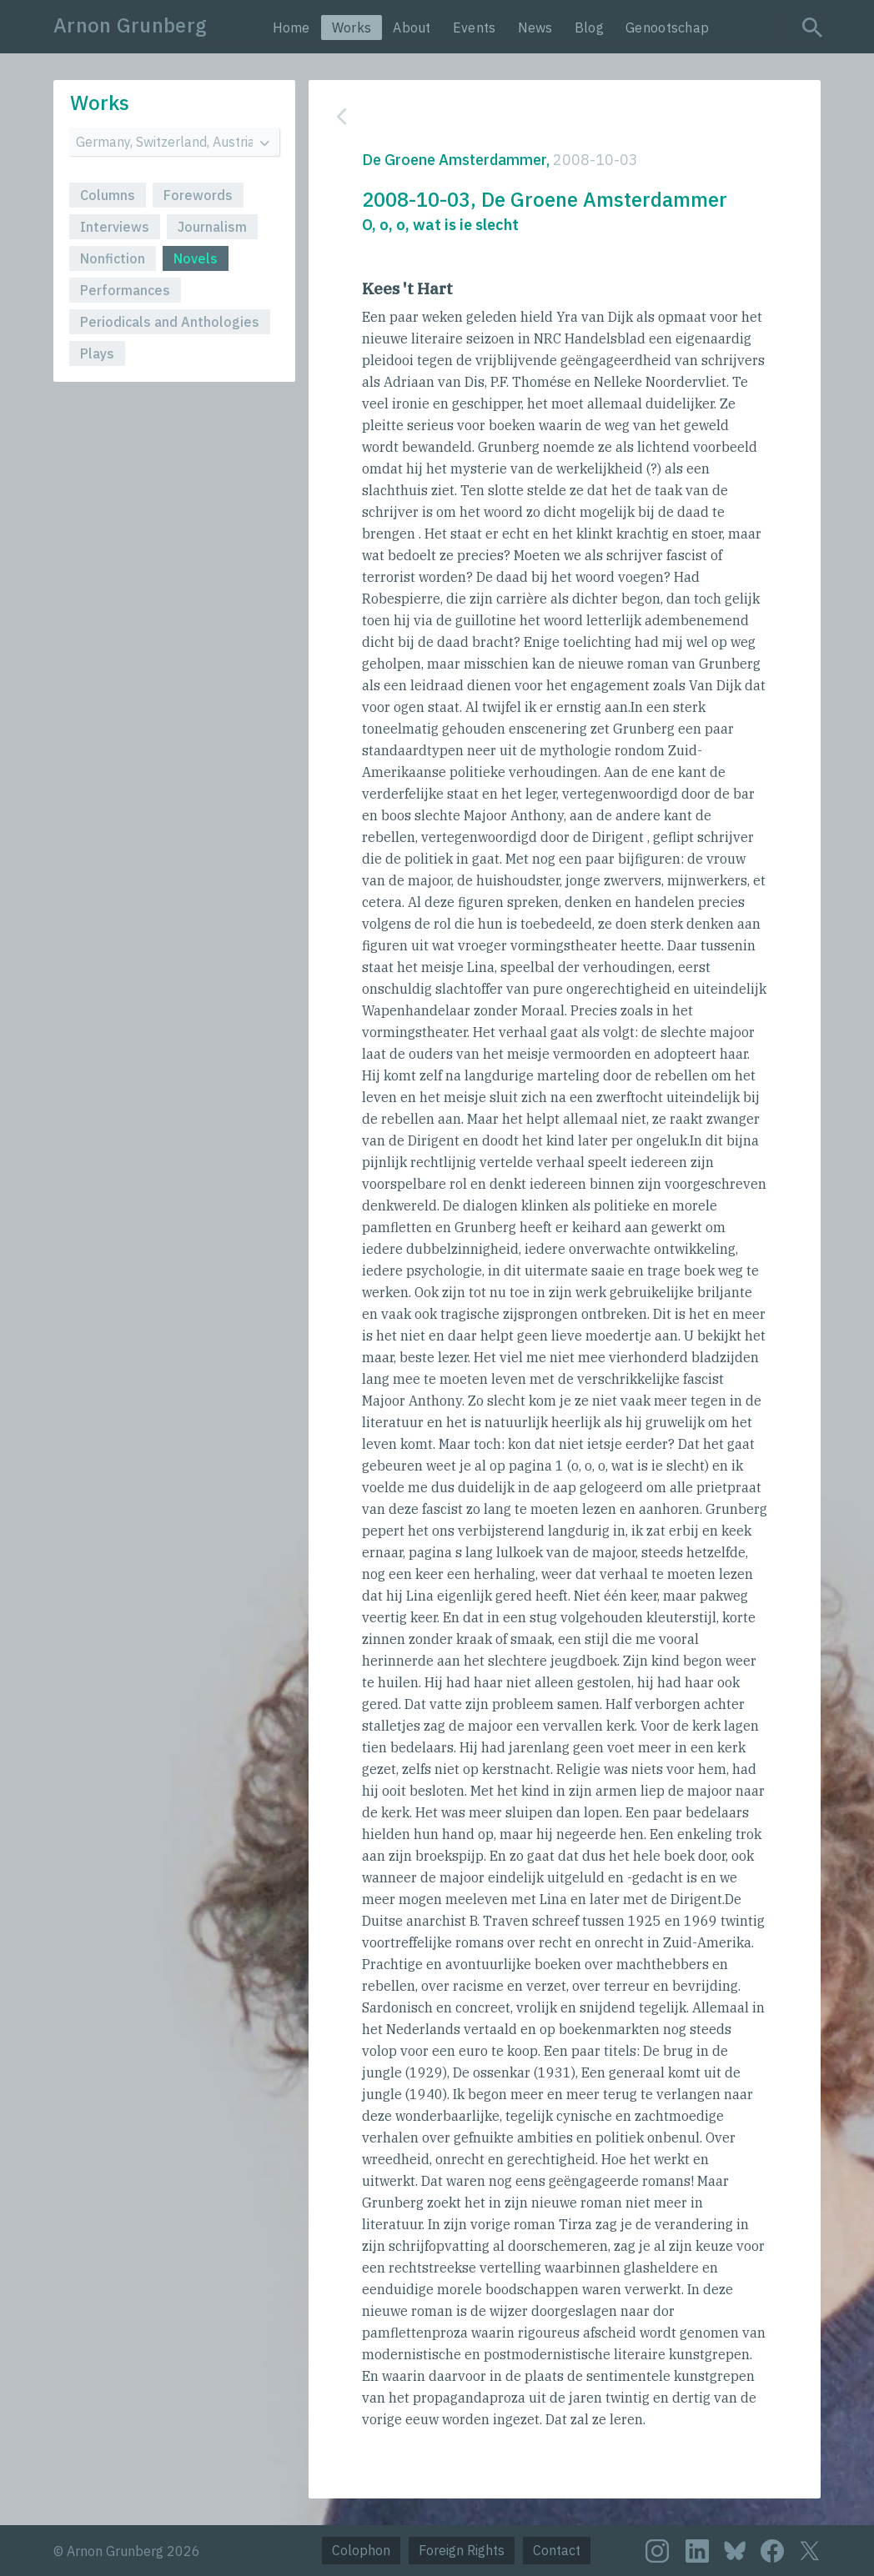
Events (474, 27)
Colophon (361, 2550)
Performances (125, 290)
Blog (589, 27)
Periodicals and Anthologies (169, 321)
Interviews (114, 226)
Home (291, 27)
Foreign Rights (462, 2550)
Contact (556, 2550)
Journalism (212, 226)
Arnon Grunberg (130, 25)
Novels (195, 258)
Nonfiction (112, 258)
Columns (107, 195)
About (412, 27)
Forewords (198, 195)
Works (352, 27)
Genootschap (667, 27)
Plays (97, 353)
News (535, 27)
